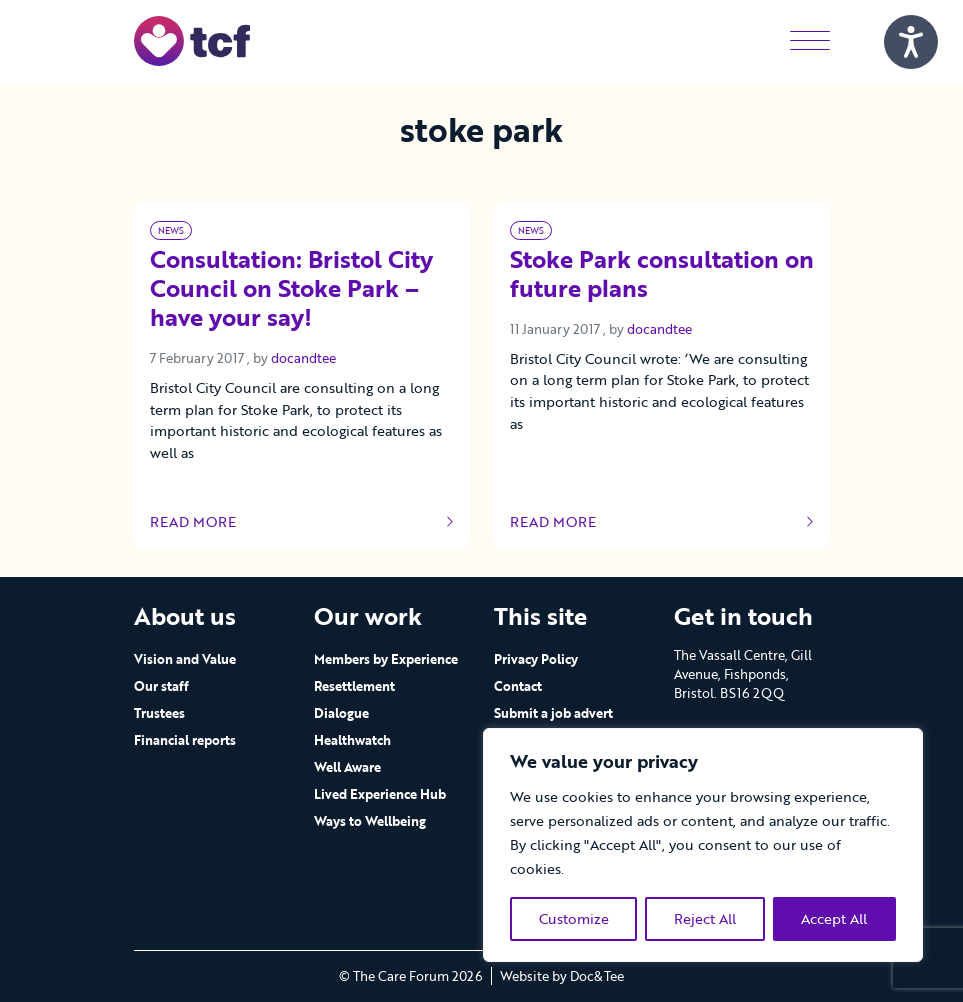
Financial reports (185, 740)
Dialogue (341, 713)
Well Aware (347, 767)
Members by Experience (386, 659)
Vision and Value (185, 659)
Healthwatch (352, 740)
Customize (574, 918)
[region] (703, 845)
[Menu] (810, 40)
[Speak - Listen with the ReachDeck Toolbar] (911, 42)
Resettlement (354, 686)
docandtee (303, 358)
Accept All (834, 918)
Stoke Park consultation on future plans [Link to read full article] (662, 275)
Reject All (705, 918)
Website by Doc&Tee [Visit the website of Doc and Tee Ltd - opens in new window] (562, 976)
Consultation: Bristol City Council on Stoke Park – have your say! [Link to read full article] (291, 289)
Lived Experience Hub (380, 794)
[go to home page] (192, 39)
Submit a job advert (553, 713)
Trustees (159, 713)
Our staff (161, 686)
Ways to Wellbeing (370, 821)
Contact (518, 686)
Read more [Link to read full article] (302, 522)
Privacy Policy (536, 659)
